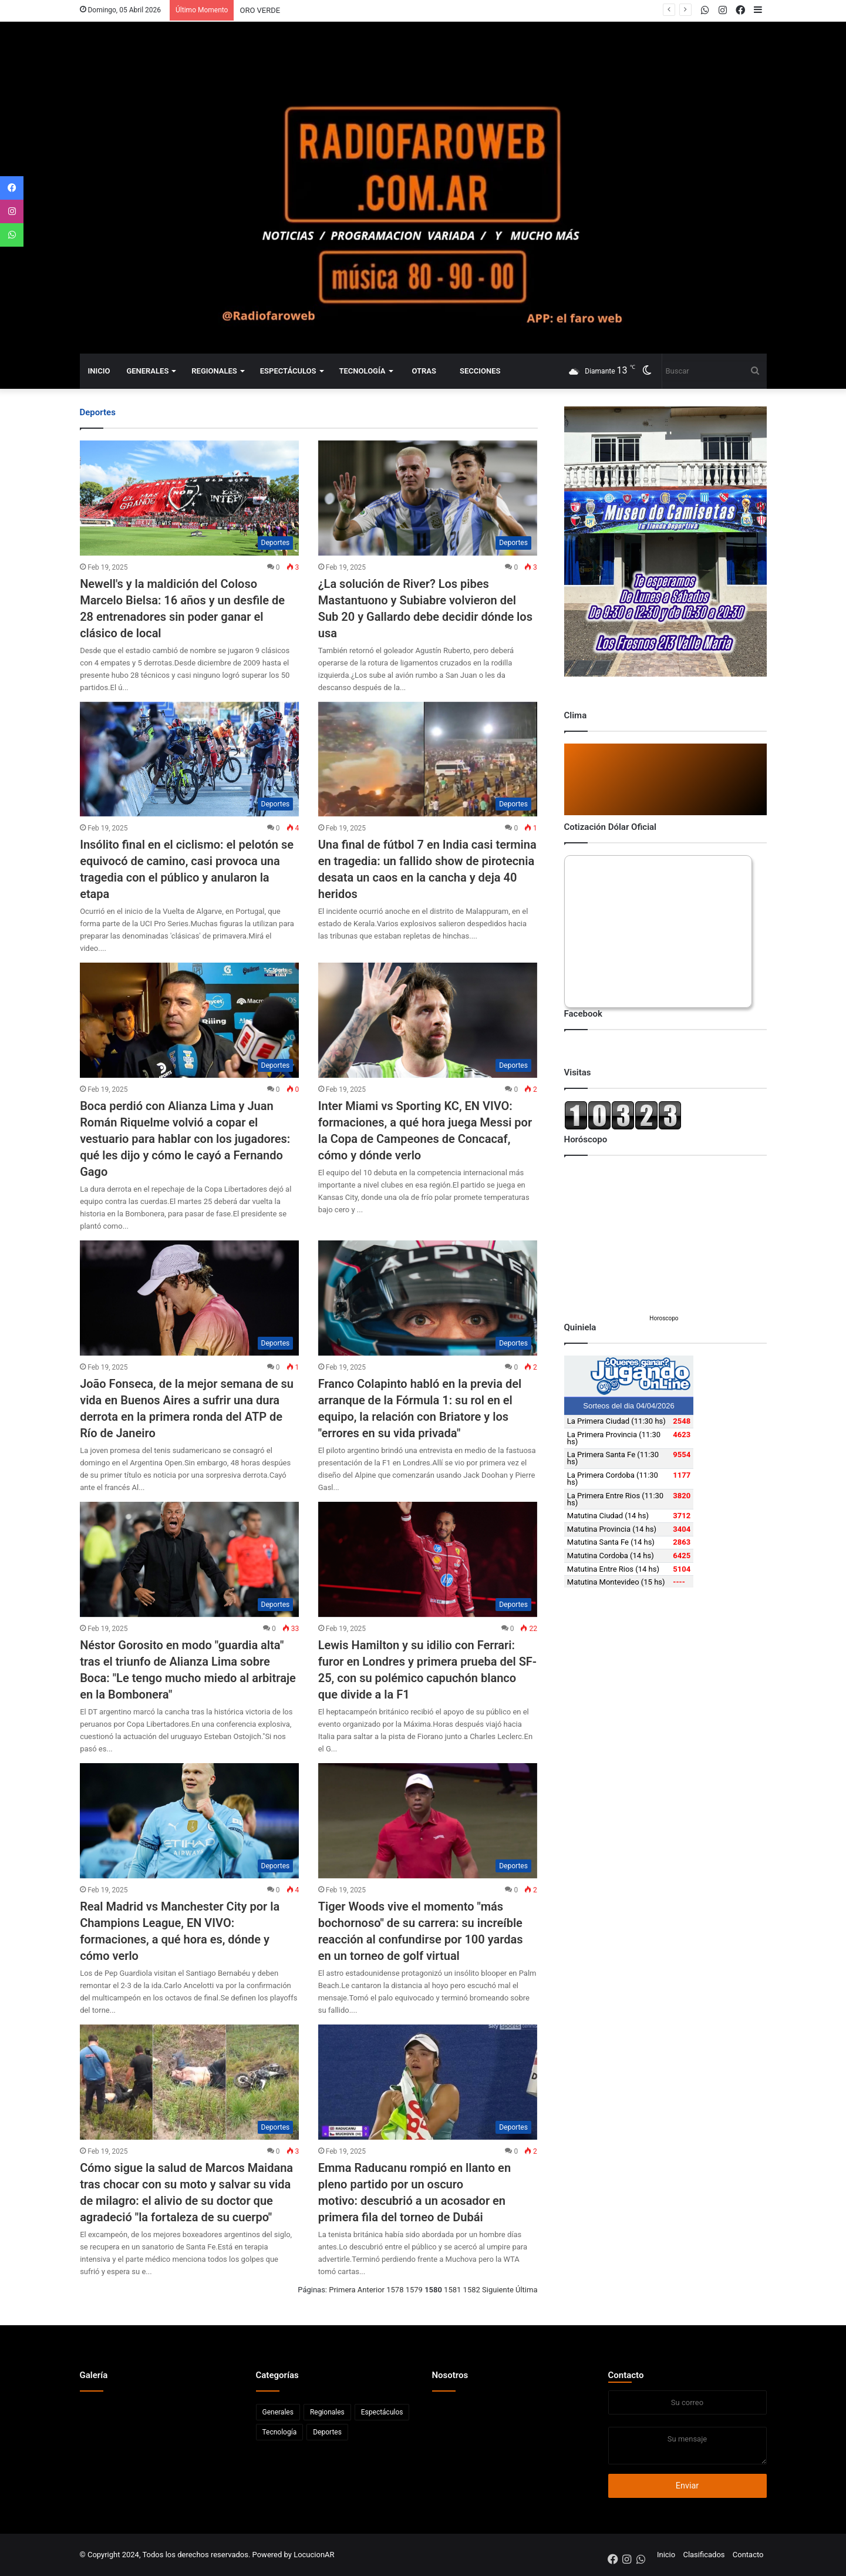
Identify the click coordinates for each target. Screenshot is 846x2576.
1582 (471, 2289)
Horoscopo (663, 1318)
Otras (424, 370)
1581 (452, 2289)
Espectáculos (288, 370)
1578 (394, 2289)
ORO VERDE (260, 10)
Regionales (214, 370)
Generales (147, 370)
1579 (414, 2289)
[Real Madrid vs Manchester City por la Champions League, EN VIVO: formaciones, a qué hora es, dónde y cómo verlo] (189, 1820)
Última (526, 2289)
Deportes (327, 2432)
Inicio (99, 370)
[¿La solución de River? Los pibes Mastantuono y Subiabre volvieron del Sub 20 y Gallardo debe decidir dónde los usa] (427, 498)
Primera (342, 2289)
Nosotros (450, 2375)
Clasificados (703, 2554)
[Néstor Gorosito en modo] (189, 1559)
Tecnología (362, 370)
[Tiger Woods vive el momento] (427, 1820)
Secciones (480, 370)
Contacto (626, 2375)
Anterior (371, 2289)
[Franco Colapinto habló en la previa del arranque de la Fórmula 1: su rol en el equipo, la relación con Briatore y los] (427, 1298)
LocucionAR (314, 2554)
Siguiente (498, 2289)
